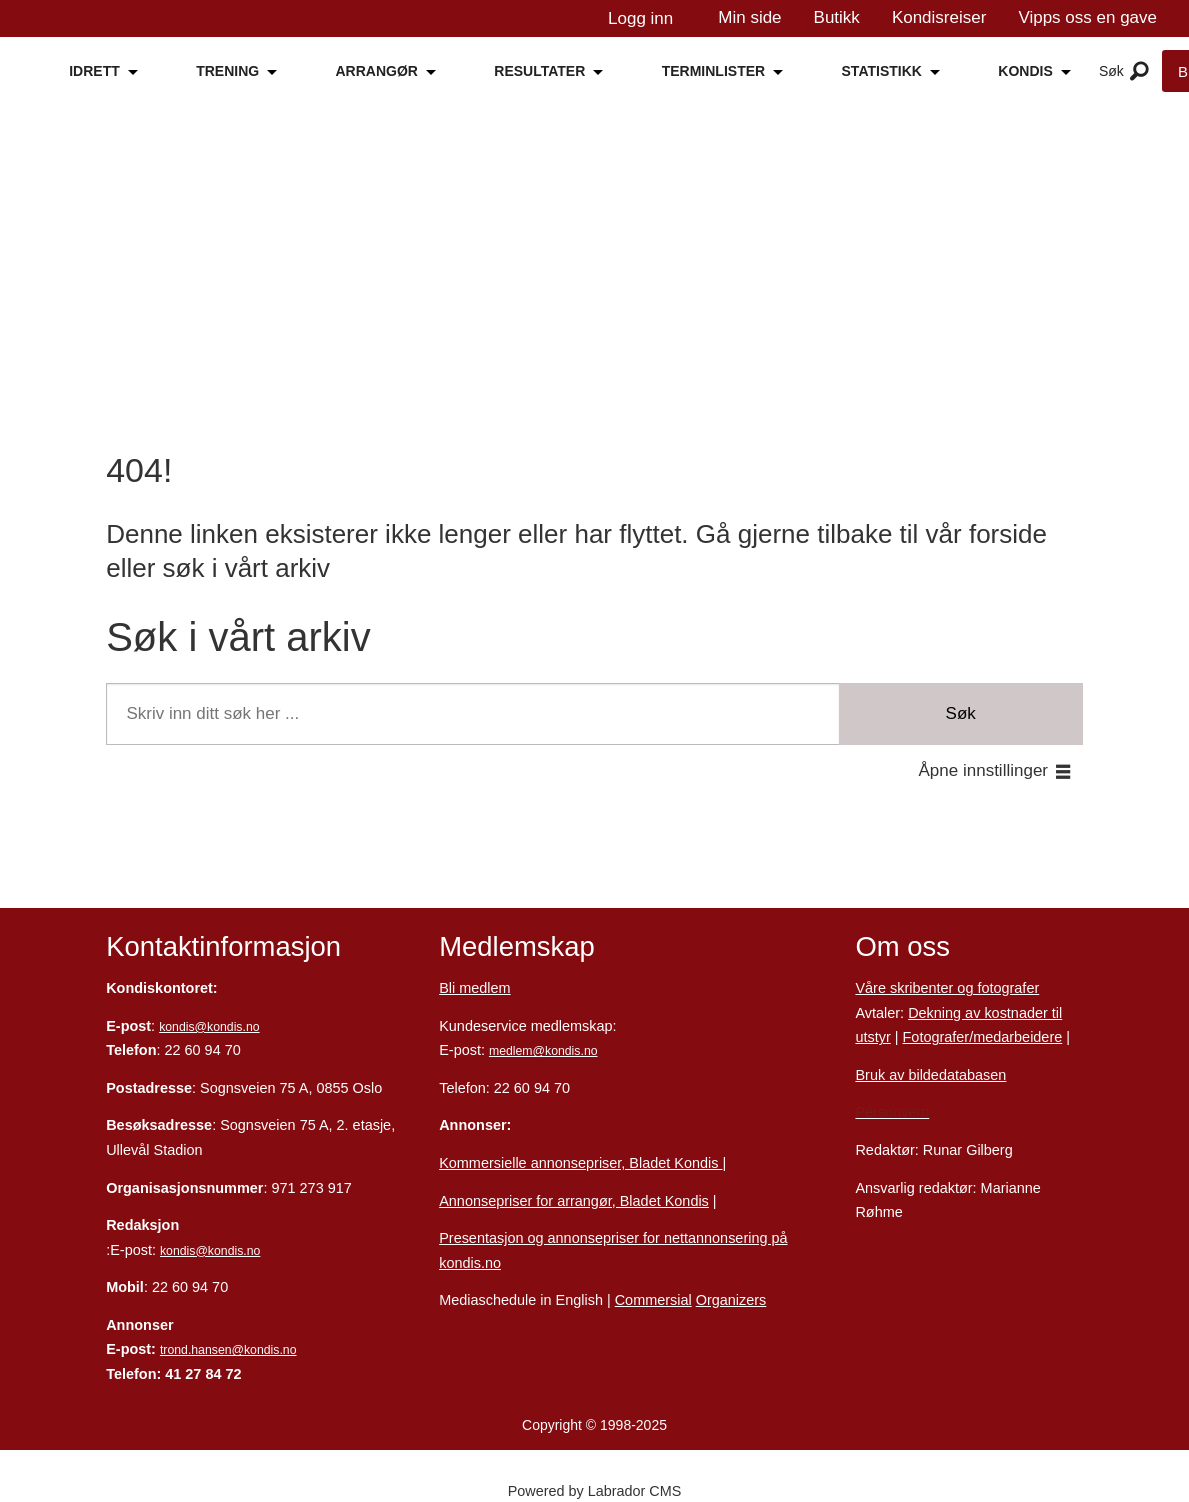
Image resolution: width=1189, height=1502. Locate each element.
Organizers (731, 1300)
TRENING (227, 71)
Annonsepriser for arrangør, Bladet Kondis (574, 1201)
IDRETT (94, 71)
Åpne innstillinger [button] (983, 770)
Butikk (837, 17)
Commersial (653, 1300)
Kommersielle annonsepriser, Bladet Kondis (580, 1163)
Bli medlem (474, 988)
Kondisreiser (939, 17)
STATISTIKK (882, 71)
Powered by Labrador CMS (595, 1491)
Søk (961, 713)
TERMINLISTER (713, 71)
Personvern (892, 1112)
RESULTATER (539, 71)
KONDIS (1025, 71)
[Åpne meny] (1139, 72)
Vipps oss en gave (1087, 17)
